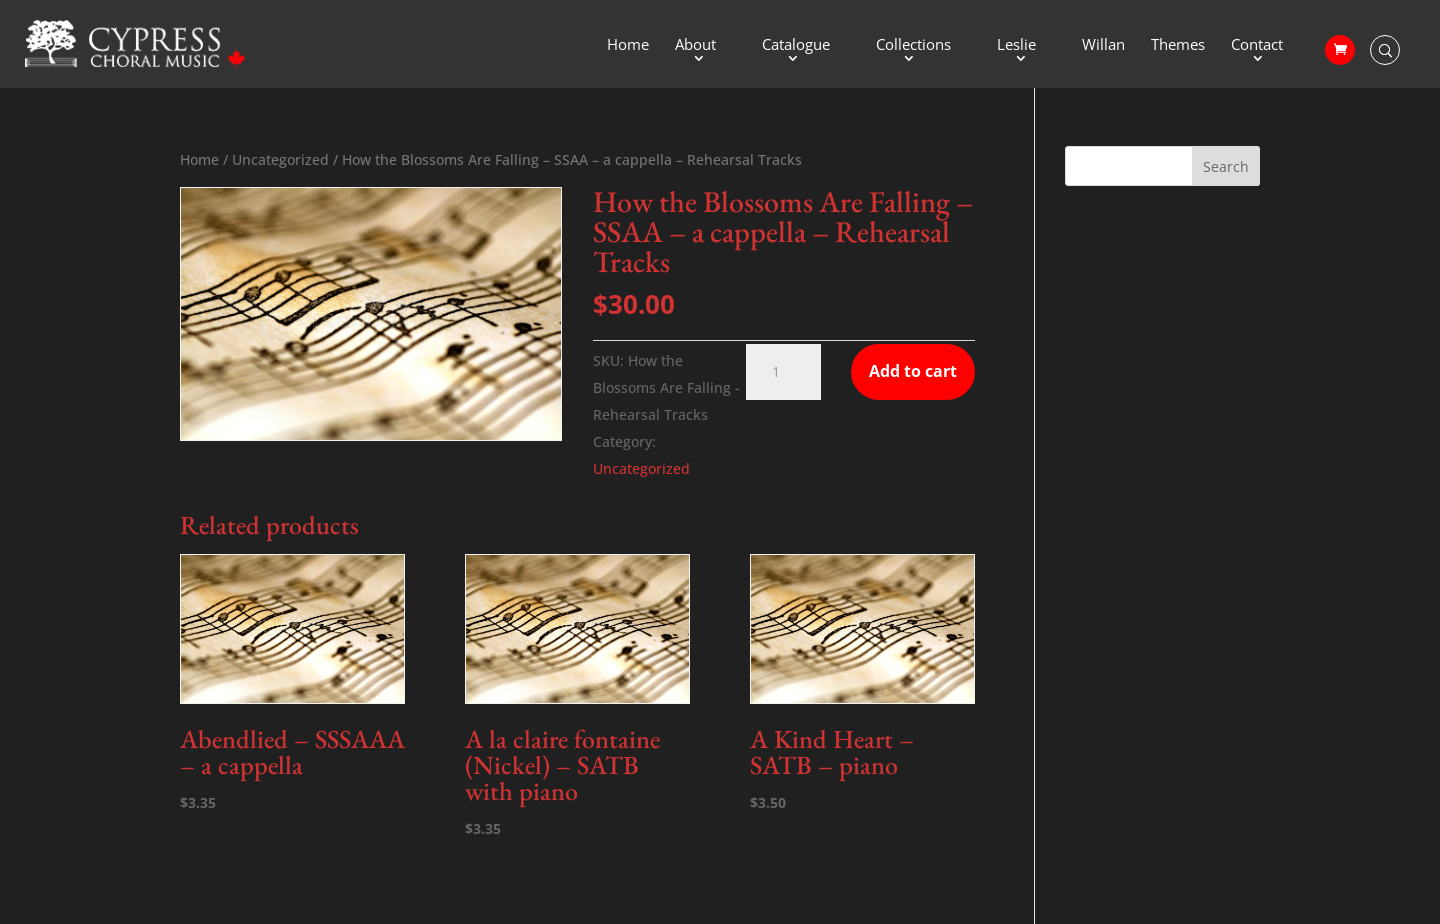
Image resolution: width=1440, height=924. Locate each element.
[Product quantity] (783, 372)
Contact (1257, 45)
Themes (1178, 45)
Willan (1103, 45)
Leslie (1016, 45)
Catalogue (796, 45)
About (695, 45)
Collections (913, 45)
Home (628, 45)
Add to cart (913, 371)
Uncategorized (280, 159)
